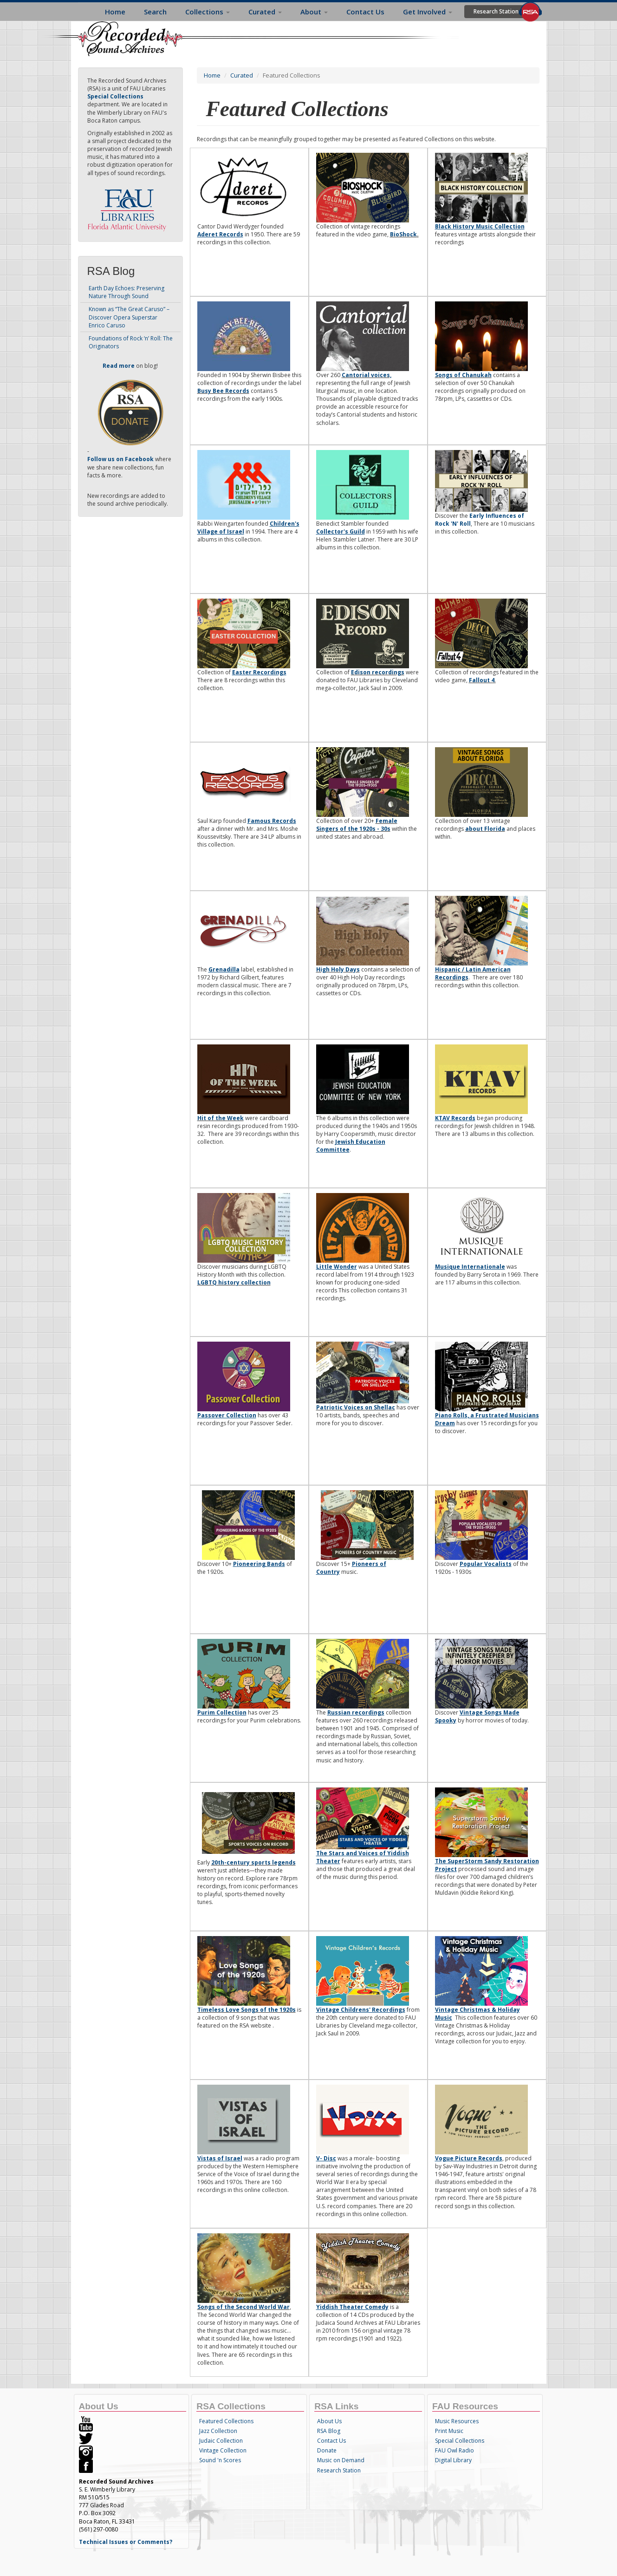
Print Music (449, 2431)
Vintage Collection (223, 2450)
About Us (329, 2421)
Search (155, 11)
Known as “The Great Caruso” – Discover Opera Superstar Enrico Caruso (129, 317)
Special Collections (459, 2441)
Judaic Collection (221, 2441)
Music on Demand (340, 2460)
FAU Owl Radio (454, 2450)
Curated (265, 11)
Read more (119, 366)
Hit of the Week (220, 1118)
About (314, 11)
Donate (327, 2450)
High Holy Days (338, 969)
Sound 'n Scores (220, 2460)
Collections (207, 11)
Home (115, 11)
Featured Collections (226, 2421)
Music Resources (457, 2421)
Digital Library (453, 2460)
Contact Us (365, 11)
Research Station (496, 11)
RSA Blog (328, 2431)
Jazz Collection (218, 2431)
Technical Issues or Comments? (125, 2542)
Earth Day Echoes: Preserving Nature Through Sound (126, 292)
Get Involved (427, 11)
